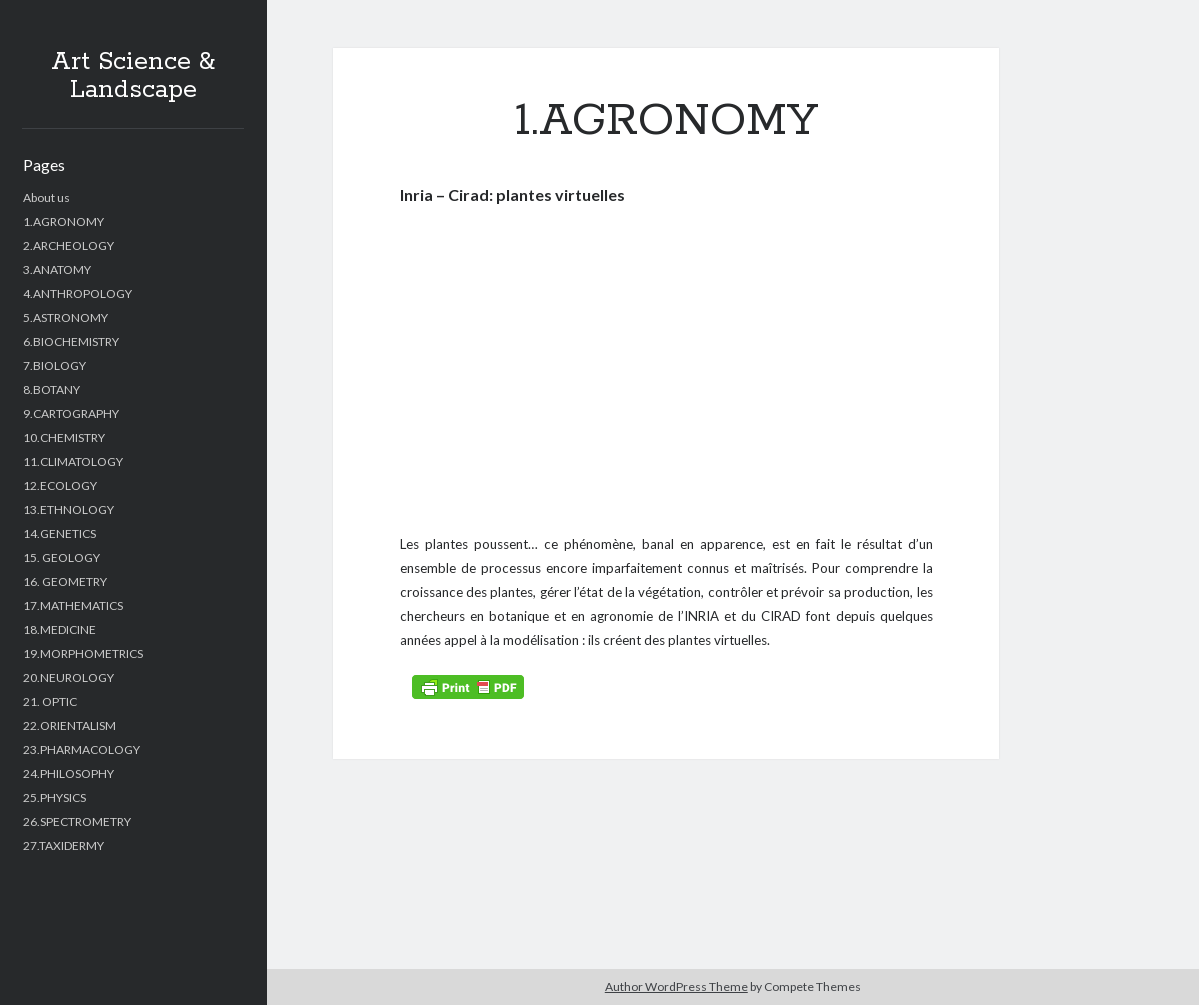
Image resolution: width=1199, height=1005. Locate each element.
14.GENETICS (59, 533)
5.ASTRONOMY (65, 317)
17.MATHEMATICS (73, 605)
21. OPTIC (50, 701)
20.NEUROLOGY (68, 677)
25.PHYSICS (54, 797)
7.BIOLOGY (54, 365)
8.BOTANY (51, 389)
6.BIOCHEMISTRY (71, 341)
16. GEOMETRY (65, 581)
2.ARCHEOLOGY (68, 245)
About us (46, 197)
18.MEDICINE (59, 629)
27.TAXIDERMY (63, 845)
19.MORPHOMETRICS (83, 653)
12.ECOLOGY (60, 485)
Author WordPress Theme (676, 986)
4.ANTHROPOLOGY (77, 293)
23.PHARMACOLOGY (81, 749)
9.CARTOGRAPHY (71, 413)
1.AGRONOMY (63, 221)
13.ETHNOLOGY (68, 509)
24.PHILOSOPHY (68, 773)
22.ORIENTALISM (69, 725)
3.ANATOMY (57, 269)
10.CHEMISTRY (64, 437)
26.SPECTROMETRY (77, 821)
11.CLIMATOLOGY (73, 461)
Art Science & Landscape (133, 76)
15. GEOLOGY (61, 557)
